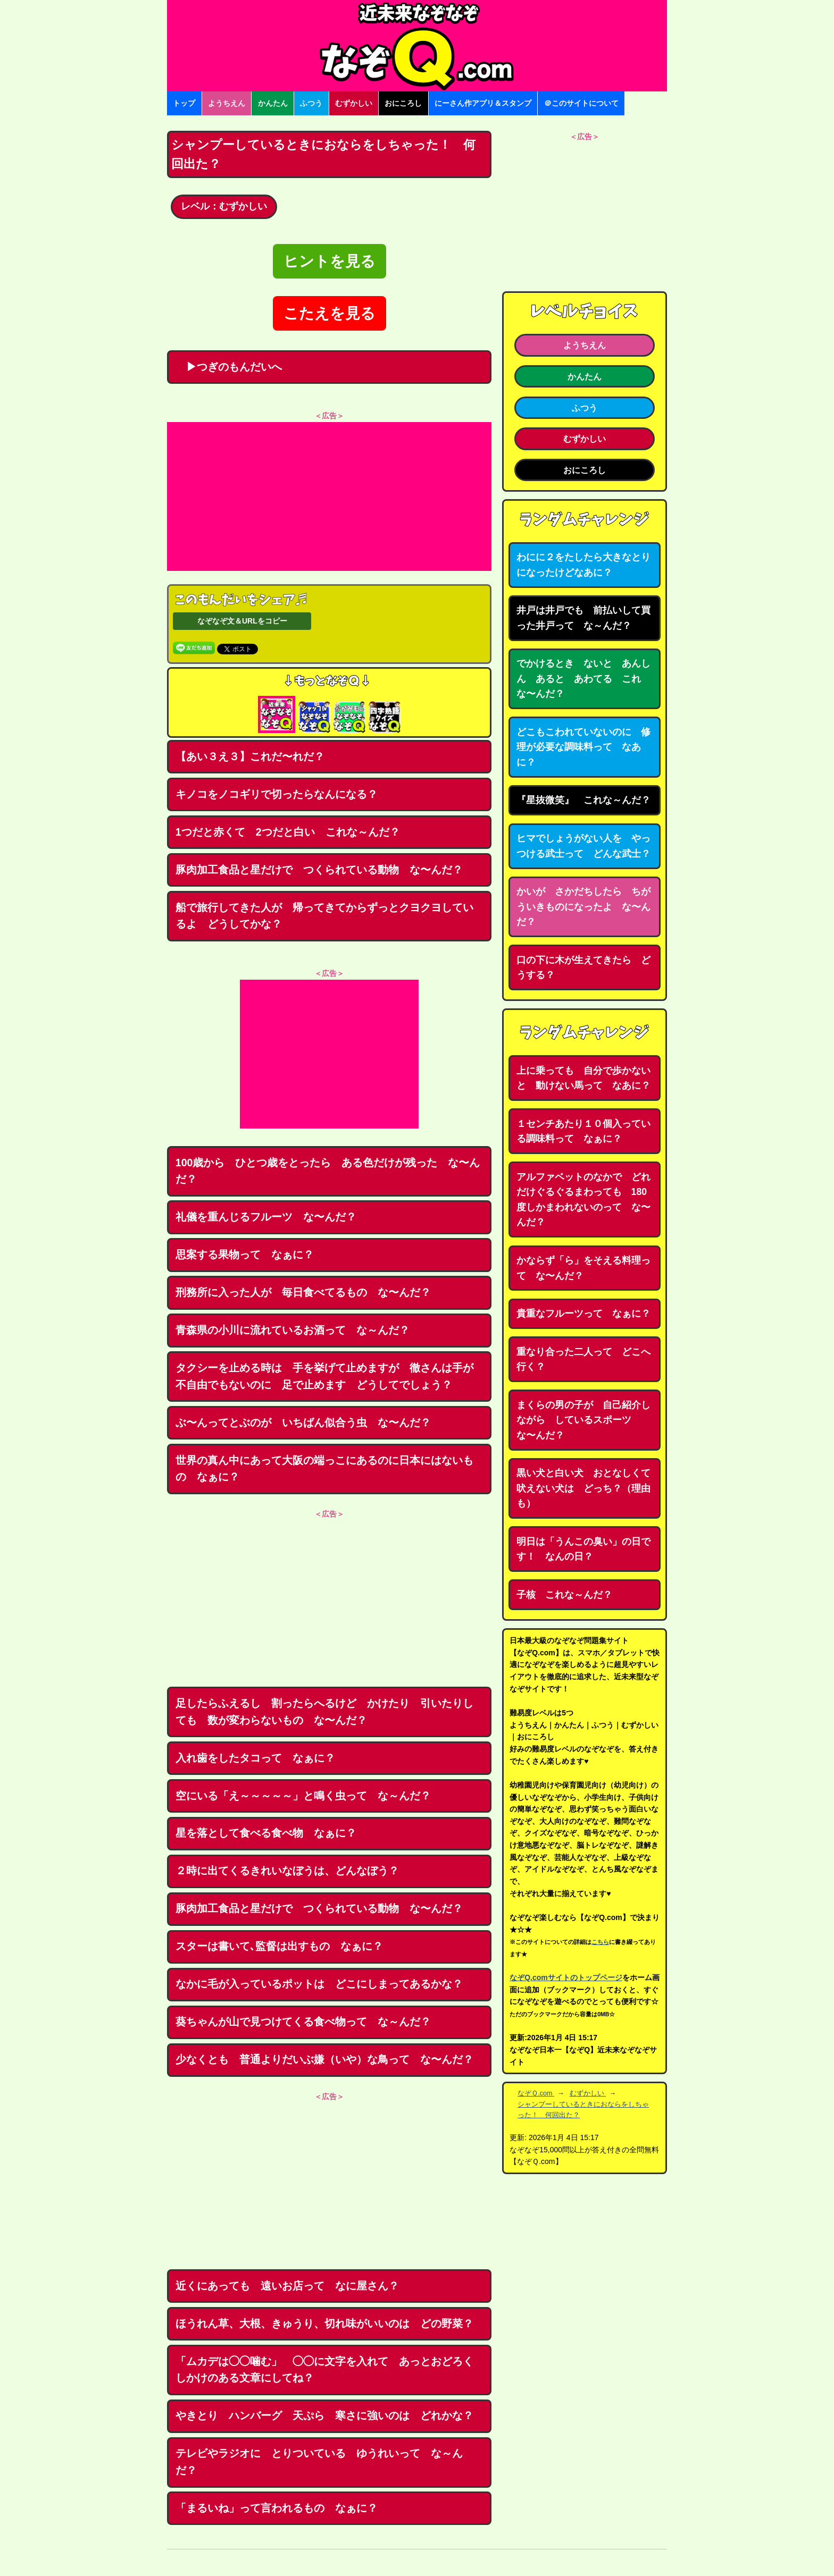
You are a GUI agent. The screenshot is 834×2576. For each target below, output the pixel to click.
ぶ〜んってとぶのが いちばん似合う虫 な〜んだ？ (303, 1422)
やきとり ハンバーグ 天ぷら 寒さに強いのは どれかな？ (324, 2415)
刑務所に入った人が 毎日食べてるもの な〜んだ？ (303, 1292)
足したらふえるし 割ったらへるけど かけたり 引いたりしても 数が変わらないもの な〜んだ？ (324, 1711)
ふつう (311, 103)
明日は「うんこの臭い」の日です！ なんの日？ (583, 1549)
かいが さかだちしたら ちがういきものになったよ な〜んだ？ (583, 906)
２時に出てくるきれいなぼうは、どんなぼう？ (287, 1870)
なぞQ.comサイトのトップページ (566, 1977)
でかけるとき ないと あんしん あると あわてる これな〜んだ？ (583, 678)
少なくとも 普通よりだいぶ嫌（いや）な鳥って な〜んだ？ (324, 2059)
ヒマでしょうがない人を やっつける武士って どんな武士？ (583, 846)
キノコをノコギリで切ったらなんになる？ (277, 794)
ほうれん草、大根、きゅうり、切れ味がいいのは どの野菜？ (324, 2323)
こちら (600, 1942)
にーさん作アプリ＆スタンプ (483, 103)
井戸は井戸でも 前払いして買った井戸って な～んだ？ (583, 618)
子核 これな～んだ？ (564, 1594)
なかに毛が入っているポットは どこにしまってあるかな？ (319, 1984)
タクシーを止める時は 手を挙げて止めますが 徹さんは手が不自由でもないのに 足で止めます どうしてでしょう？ (324, 1376)
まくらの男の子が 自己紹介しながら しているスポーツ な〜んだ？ (583, 1420)
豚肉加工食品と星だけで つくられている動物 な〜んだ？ (319, 869)
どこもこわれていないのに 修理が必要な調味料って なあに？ (583, 747)
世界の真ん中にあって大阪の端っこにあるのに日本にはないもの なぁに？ (324, 1468)
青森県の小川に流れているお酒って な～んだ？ (293, 1330)
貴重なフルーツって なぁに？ (583, 1313)
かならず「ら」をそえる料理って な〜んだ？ (583, 1268)
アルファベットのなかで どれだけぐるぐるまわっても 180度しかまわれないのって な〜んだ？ (583, 1200)
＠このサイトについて (581, 103)
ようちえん (226, 103)
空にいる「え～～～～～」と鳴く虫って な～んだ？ (303, 1795)
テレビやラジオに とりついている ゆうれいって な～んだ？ (319, 2461)
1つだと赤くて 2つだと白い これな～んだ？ (288, 832)
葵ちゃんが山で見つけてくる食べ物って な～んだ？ (303, 2021)
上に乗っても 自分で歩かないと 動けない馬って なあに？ (583, 1078)
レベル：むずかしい (224, 206)
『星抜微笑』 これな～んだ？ (583, 800)
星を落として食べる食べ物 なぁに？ (266, 1833)
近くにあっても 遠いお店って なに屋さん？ (287, 2286)
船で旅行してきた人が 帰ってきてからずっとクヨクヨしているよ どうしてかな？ (324, 916)
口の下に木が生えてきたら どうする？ (583, 968)
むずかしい (353, 103)
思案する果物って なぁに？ (245, 1254)
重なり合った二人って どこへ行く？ (583, 1359)
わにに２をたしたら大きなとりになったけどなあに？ (583, 565)
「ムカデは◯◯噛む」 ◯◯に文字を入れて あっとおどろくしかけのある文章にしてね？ (324, 2369)
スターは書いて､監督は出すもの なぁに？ (279, 1946)
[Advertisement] (329, 496)
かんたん (273, 103)
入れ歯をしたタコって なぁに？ (255, 1758)
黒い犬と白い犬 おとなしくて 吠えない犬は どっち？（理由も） (588, 1488)
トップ (184, 103)
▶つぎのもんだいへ (229, 367)
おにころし (403, 103)
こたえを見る (329, 313)
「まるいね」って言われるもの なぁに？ (277, 2508)
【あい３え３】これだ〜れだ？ (250, 756)
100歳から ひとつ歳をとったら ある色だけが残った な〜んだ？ (328, 1171)
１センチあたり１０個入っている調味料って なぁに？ (583, 1131)
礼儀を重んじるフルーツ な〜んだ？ (266, 1217)
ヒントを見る (329, 261)
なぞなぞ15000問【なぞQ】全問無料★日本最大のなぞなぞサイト (417, 46)
